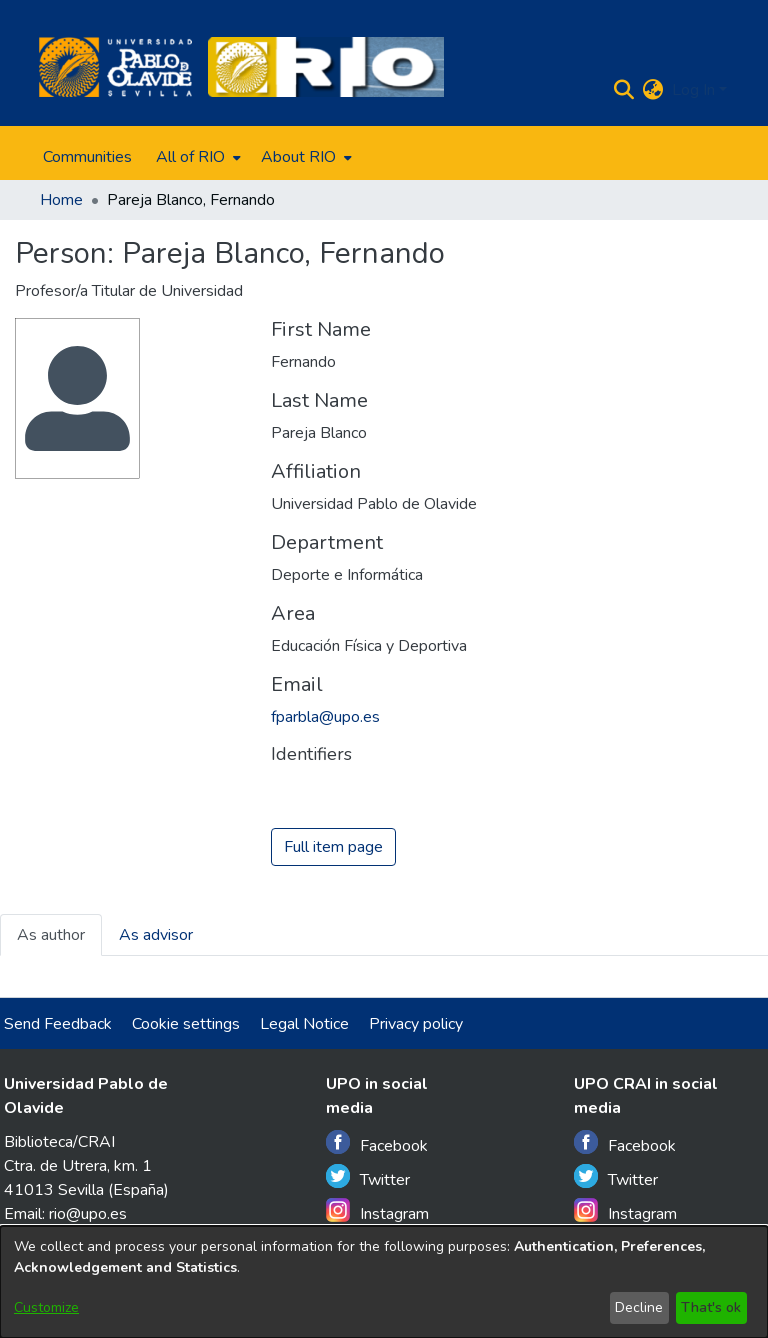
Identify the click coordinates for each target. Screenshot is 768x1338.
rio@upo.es (88, 1214)
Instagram (377, 1211)
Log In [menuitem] (693, 90)
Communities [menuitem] (87, 157)
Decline (639, 1307)
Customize (46, 1307)
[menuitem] (196, 157)
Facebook (377, 1143)
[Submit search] (624, 90)
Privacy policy (416, 1024)
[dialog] (384, 1282)
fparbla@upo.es (325, 717)
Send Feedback (58, 1024)
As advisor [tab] (156, 935)
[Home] (115, 67)
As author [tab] (51, 935)
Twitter (368, 1177)
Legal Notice (304, 1024)
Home (61, 200)
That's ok (711, 1307)
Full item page (333, 847)
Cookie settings (186, 1024)
